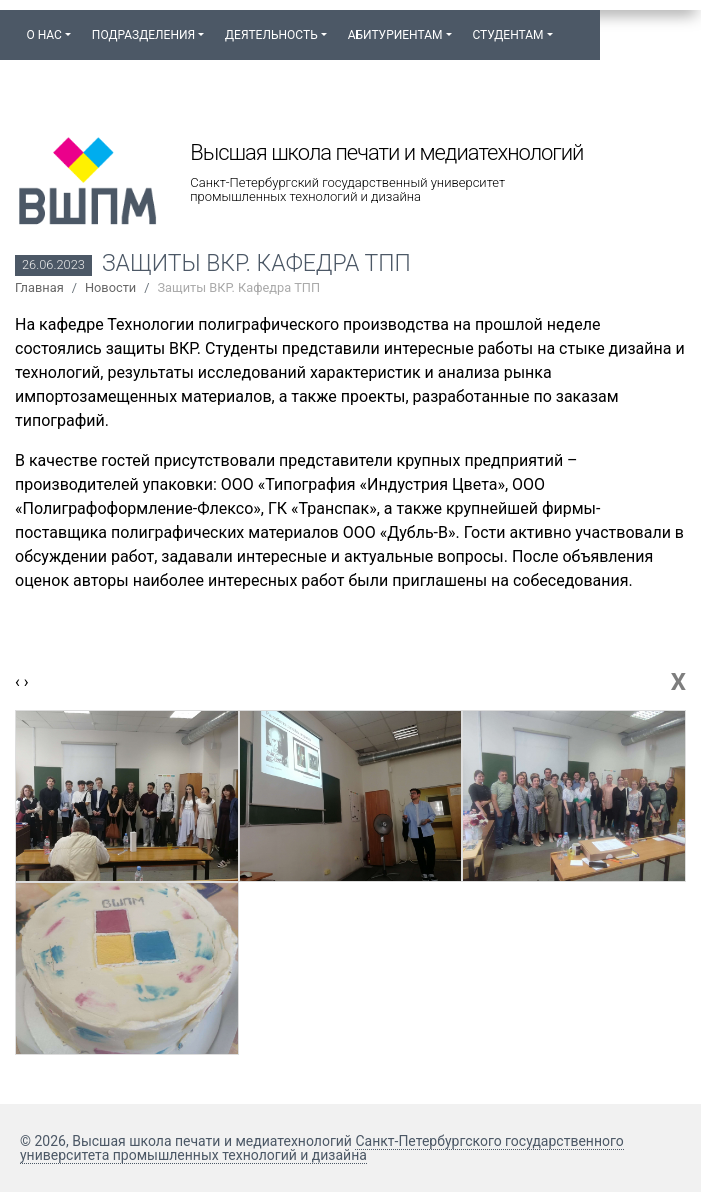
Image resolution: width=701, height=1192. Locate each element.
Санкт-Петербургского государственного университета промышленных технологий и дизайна (322, 1148)
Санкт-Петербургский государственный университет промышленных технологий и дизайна (347, 190)
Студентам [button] (507, 35)
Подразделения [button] (143, 35)
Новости (110, 287)
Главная (39, 287)
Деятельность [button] (271, 35)
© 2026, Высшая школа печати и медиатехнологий (187, 1141)
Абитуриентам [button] (395, 35)
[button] (573, 26)
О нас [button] (43, 35)
